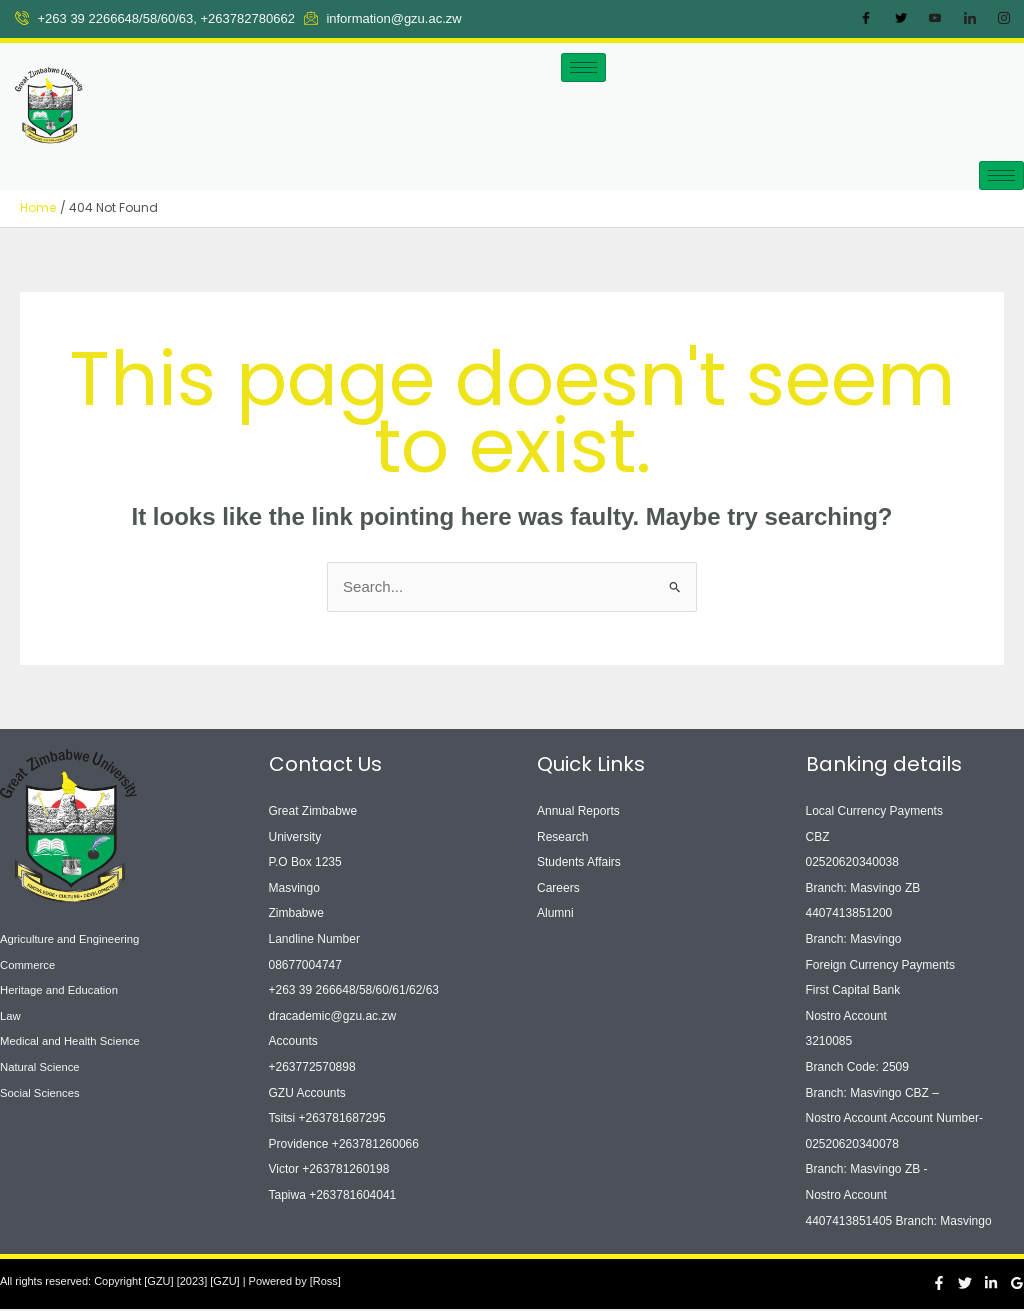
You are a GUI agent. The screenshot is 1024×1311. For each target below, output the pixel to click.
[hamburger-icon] (583, 67)
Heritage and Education (62, 992)
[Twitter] (901, 19)
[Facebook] (866, 19)
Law (11, 1017)
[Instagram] (1004, 19)
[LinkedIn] (970, 19)
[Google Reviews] (1017, 1284)
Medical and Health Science (74, 1043)
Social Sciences (42, 1094)
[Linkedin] (991, 1284)
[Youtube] (935, 19)
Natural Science (42, 1068)
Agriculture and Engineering (74, 940)
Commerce (29, 966)
